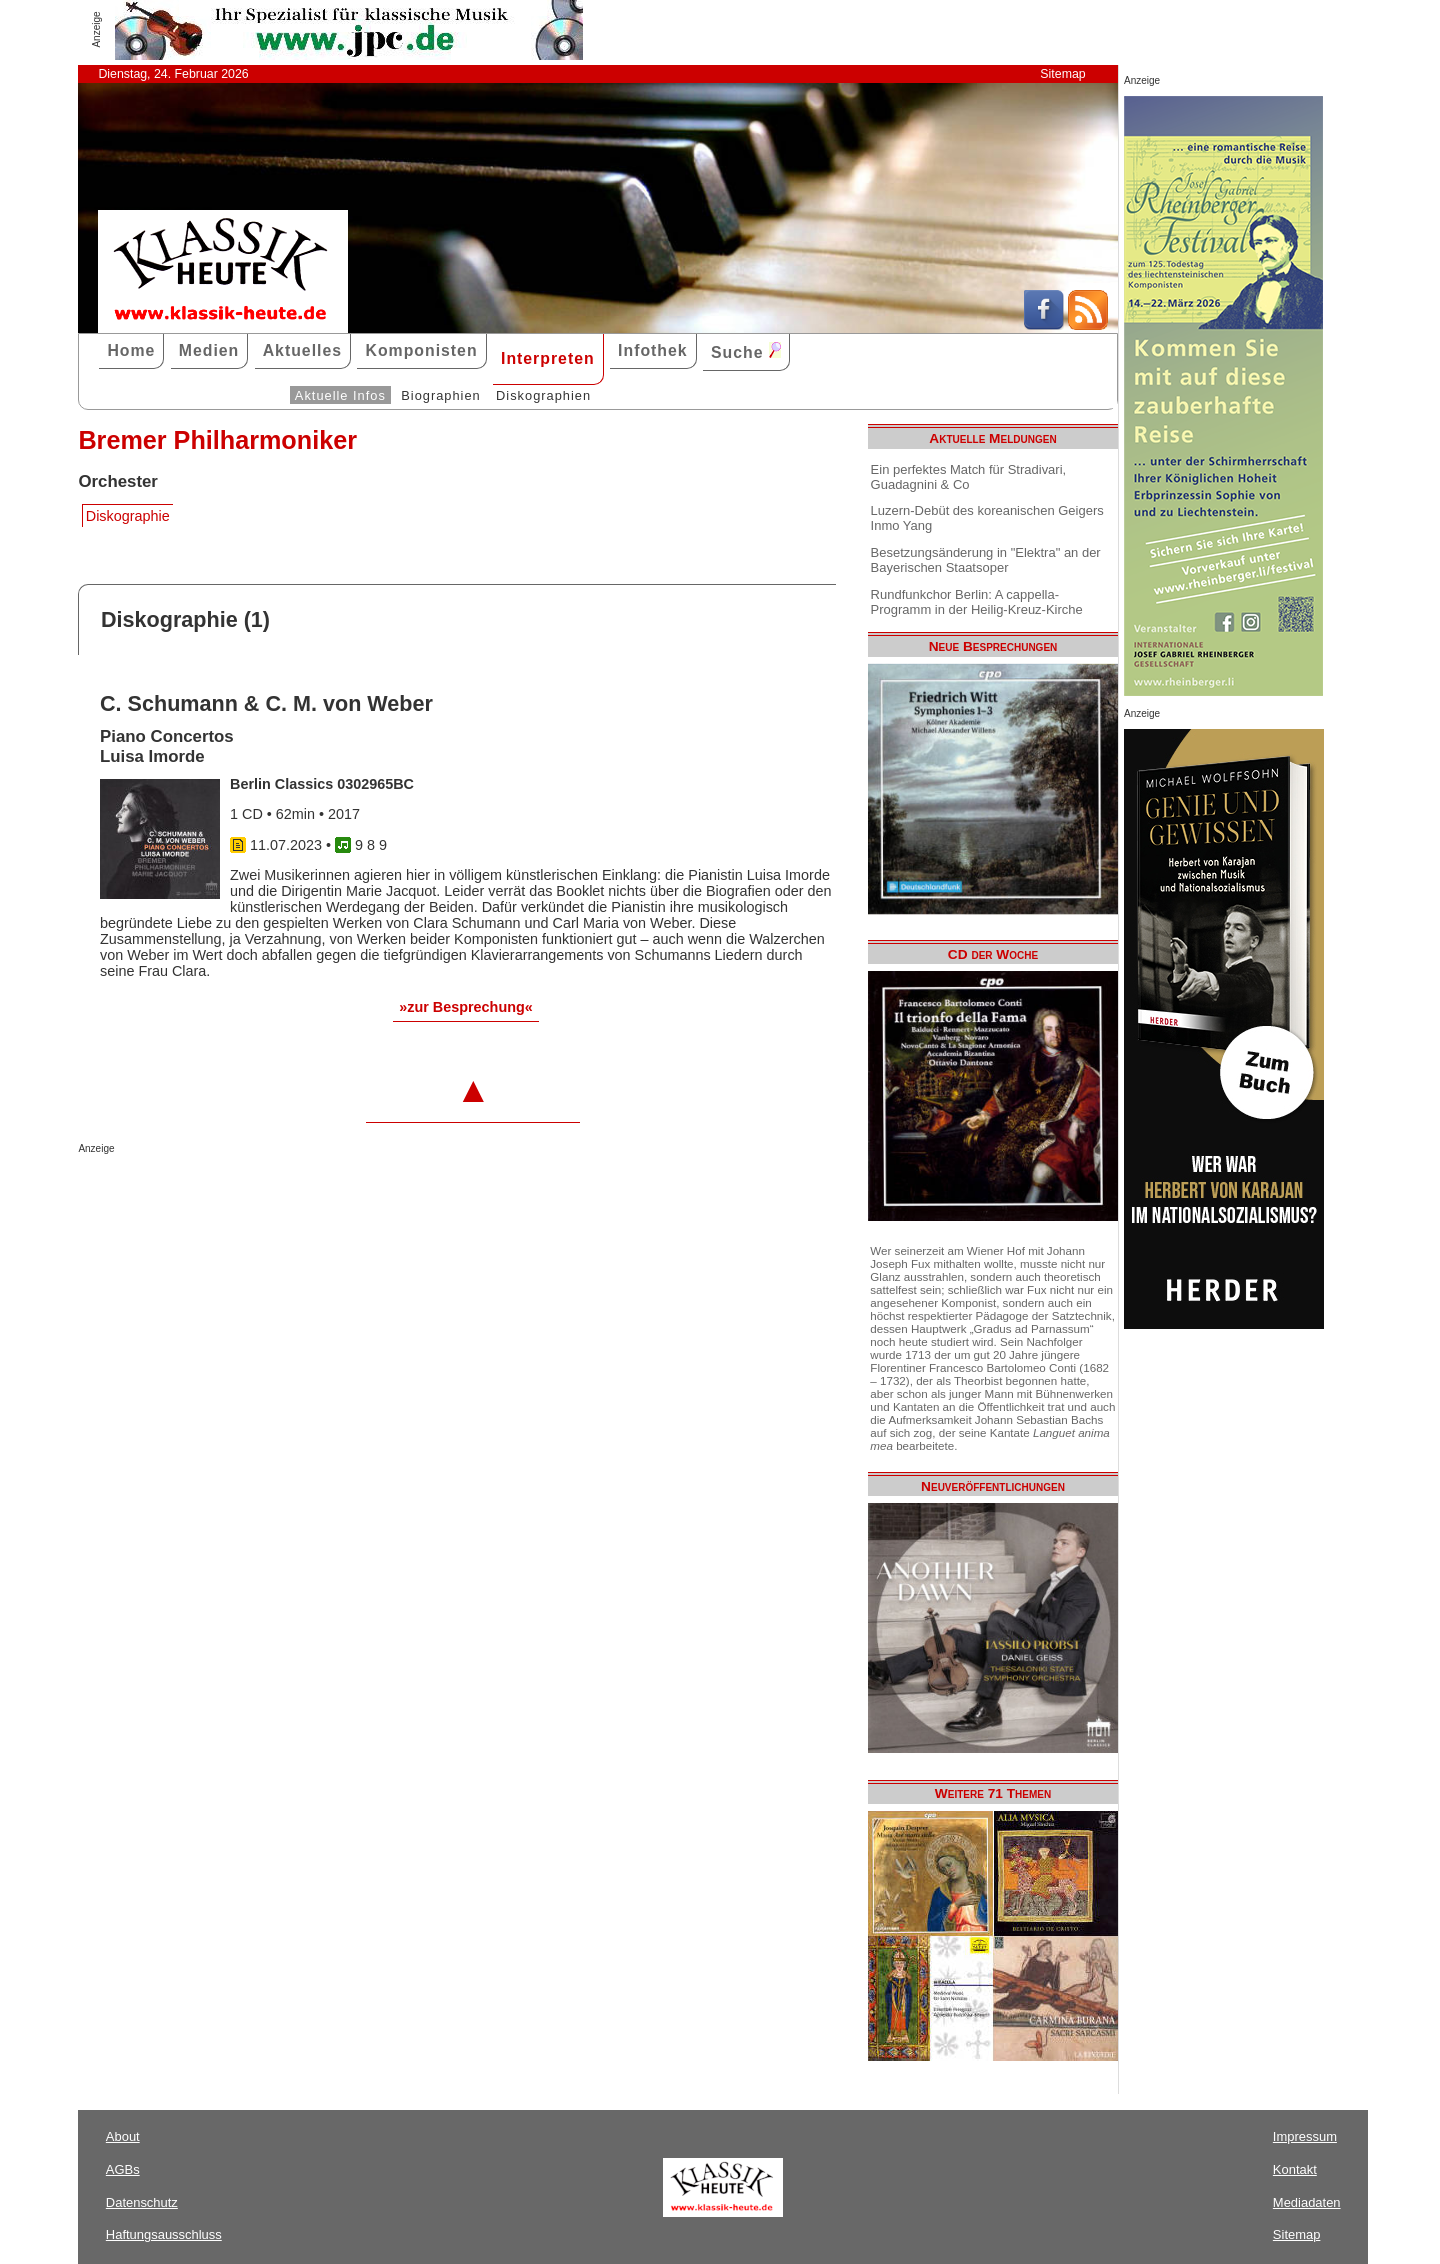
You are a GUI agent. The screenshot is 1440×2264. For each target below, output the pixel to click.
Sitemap (1062, 74)
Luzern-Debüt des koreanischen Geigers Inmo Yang (987, 518)
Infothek (653, 350)
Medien (209, 350)
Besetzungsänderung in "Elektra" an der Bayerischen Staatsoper (986, 560)
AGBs (123, 2169)
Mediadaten (1307, 2202)
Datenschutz (142, 2202)
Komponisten (421, 350)
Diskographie (128, 516)
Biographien (440, 395)
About (123, 2136)
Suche (746, 351)
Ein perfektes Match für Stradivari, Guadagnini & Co (969, 477)
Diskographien (543, 395)
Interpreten (548, 358)
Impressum (1305, 2136)
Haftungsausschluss (164, 2234)
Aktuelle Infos (340, 395)
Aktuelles (302, 350)
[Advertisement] (312, 1194)
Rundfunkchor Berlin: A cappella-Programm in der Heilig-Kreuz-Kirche (977, 602)
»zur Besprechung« (466, 1007)
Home (131, 350)
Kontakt (1295, 2169)
